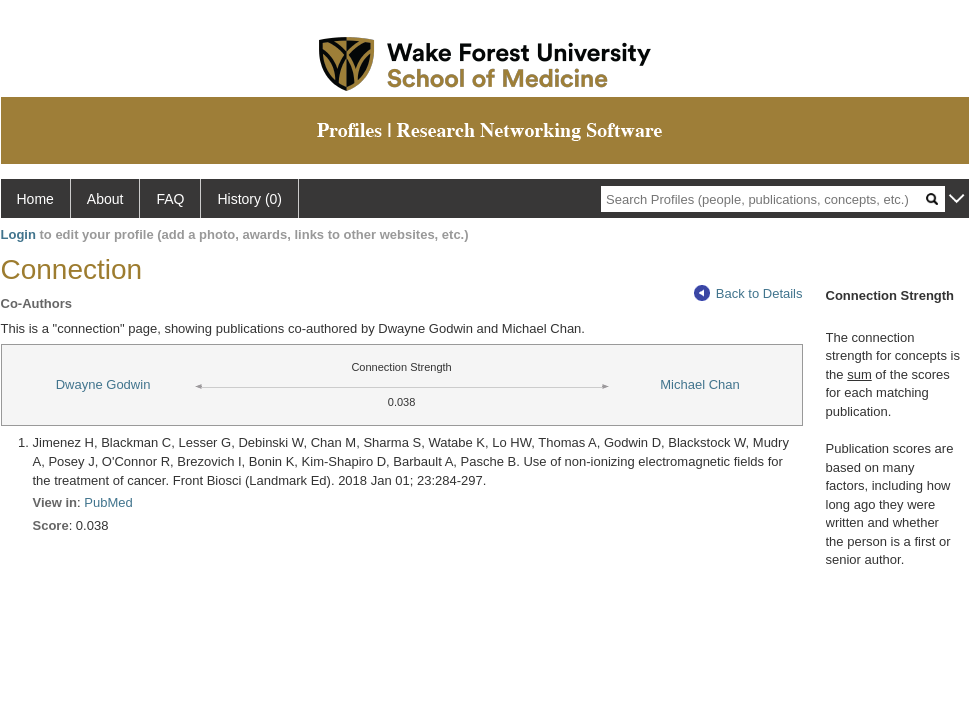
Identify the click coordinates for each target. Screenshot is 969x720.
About (105, 199)
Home (35, 199)
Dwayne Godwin (103, 384)
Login (18, 234)
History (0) (249, 199)
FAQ (170, 199)
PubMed (108, 502)
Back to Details (748, 293)
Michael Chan (700, 384)
